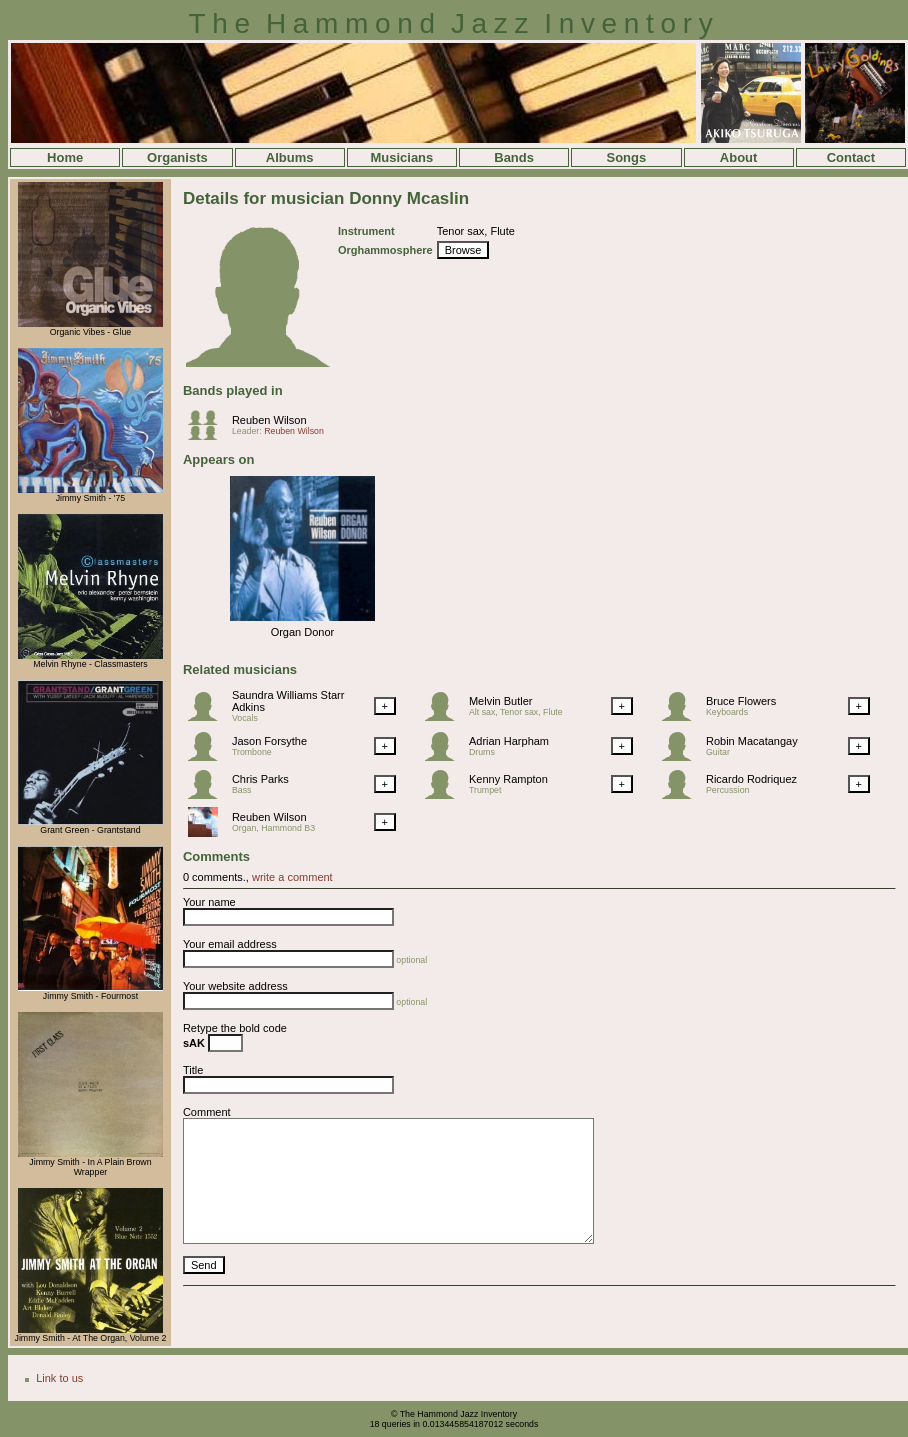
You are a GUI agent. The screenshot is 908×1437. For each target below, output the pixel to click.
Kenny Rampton (508, 779)
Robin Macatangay (752, 741)
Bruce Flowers (741, 701)
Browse (463, 250)
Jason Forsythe (269, 741)
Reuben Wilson (269, 420)
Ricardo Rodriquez (751, 779)
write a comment (292, 877)
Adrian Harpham (509, 741)
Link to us (59, 1378)
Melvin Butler (501, 701)
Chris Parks (260, 779)
